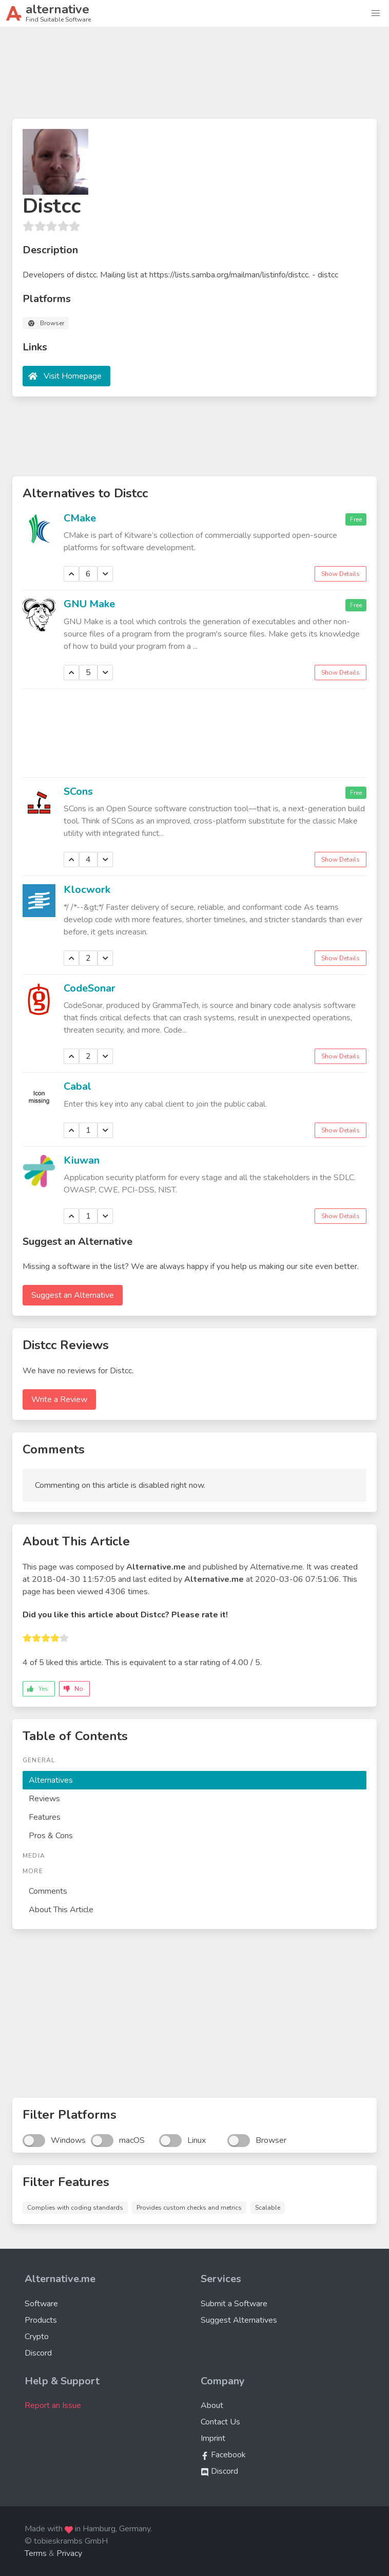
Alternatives (51, 1780)
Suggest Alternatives (239, 2320)
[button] (375, 13)
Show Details (340, 574)
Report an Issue (53, 2405)
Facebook (223, 2454)
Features (45, 1817)
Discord (38, 2353)
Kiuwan (82, 1160)
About (212, 2405)
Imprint (213, 2438)
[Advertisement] (194, 77)
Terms (36, 2553)
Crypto (37, 2336)
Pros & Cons (51, 1835)
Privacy (69, 2553)
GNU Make (89, 604)
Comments (48, 1891)
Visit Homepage (73, 376)
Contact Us (220, 2422)
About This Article (61, 1909)
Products (41, 2320)
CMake (80, 518)
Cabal (77, 1086)
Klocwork (87, 890)
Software (41, 2303)
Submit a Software (234, 2303)
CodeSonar (89, 988)
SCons (78, 791)
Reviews (44, 1798)
